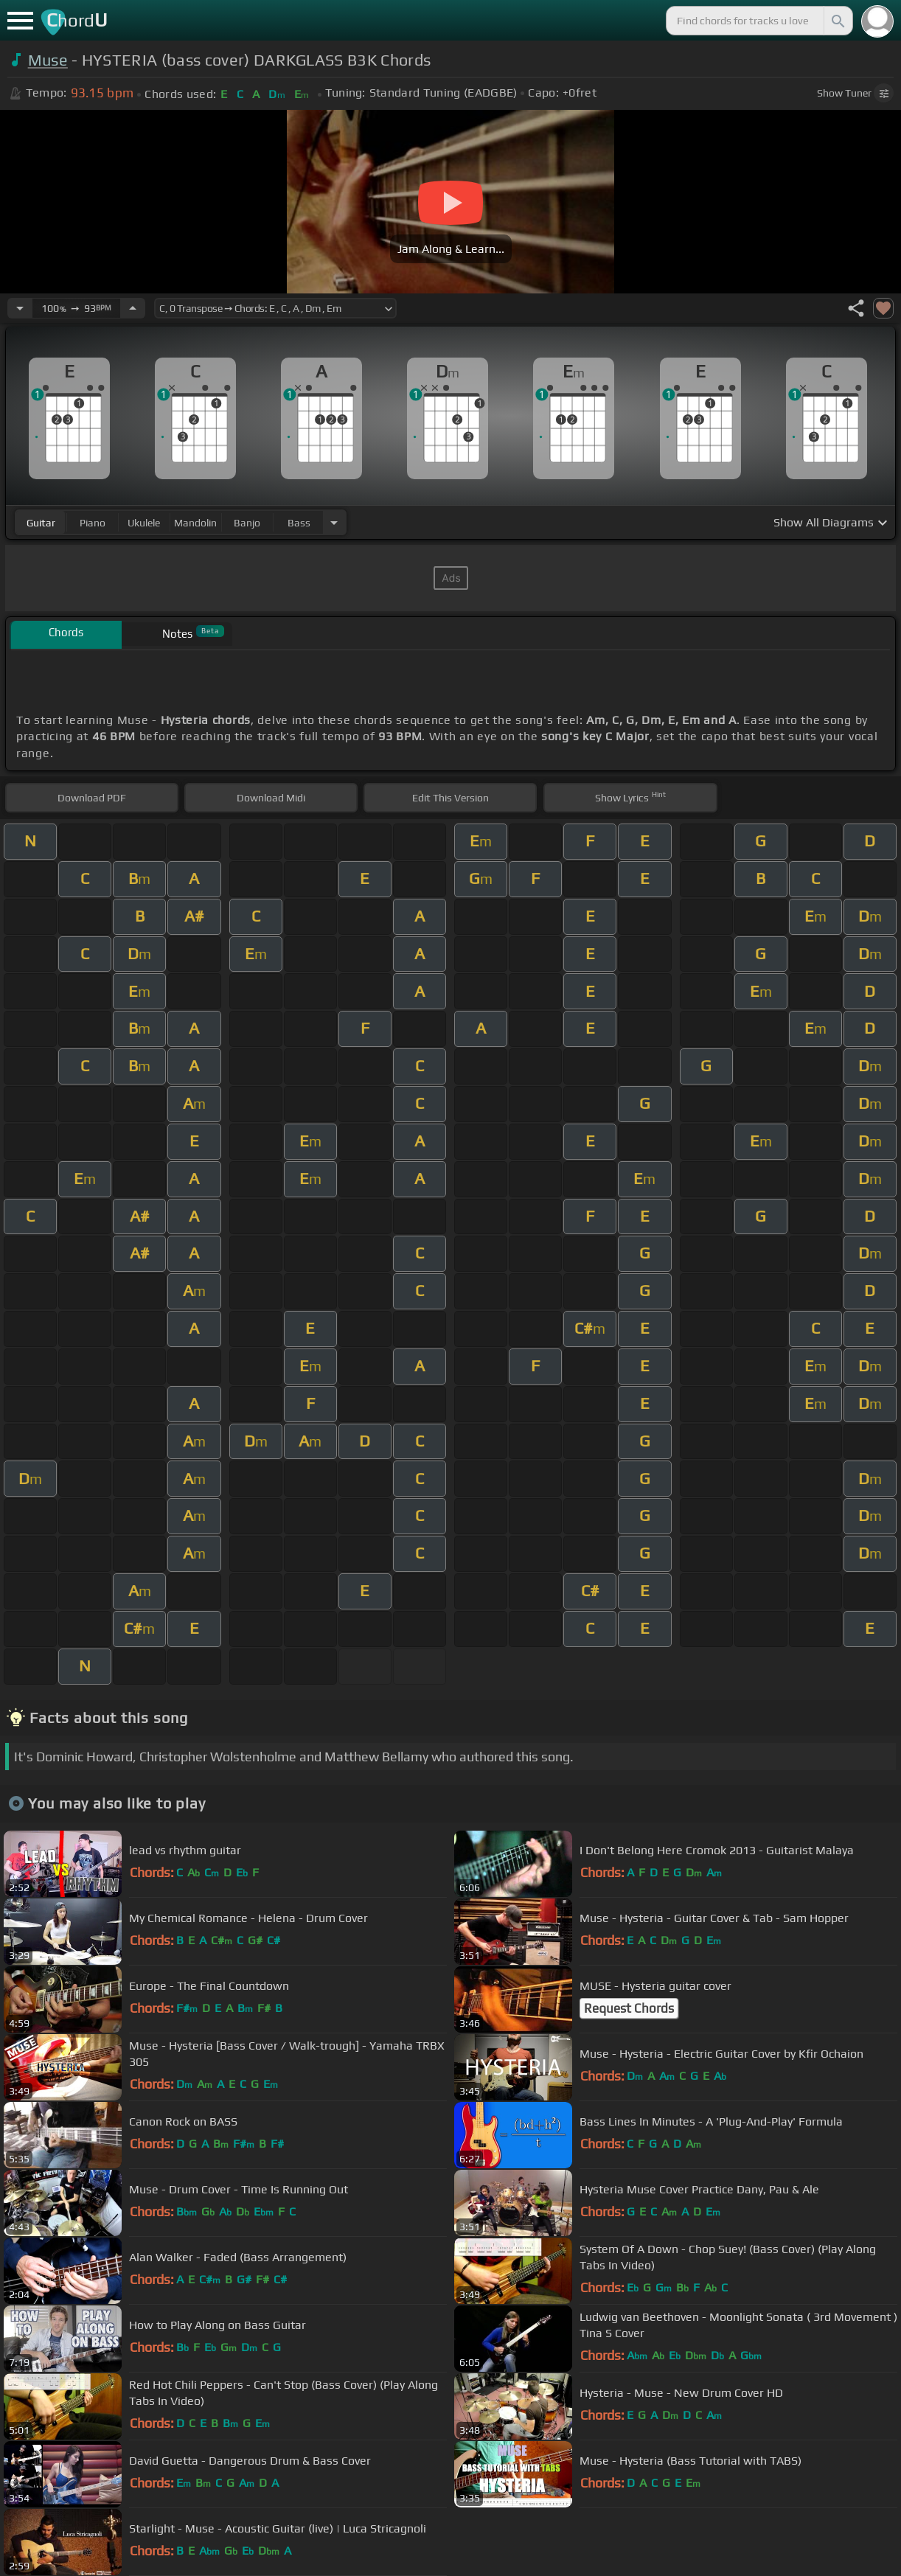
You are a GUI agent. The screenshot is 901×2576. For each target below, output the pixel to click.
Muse (48, 60)
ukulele (144, 523)
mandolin (195, 523)
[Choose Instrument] (334, 522)
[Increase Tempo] (132, 308)
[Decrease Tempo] (19, 308)
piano (92, 523)
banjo (247, 523)
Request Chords (629, 2008)
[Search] (837, 20)
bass (299, 523)
